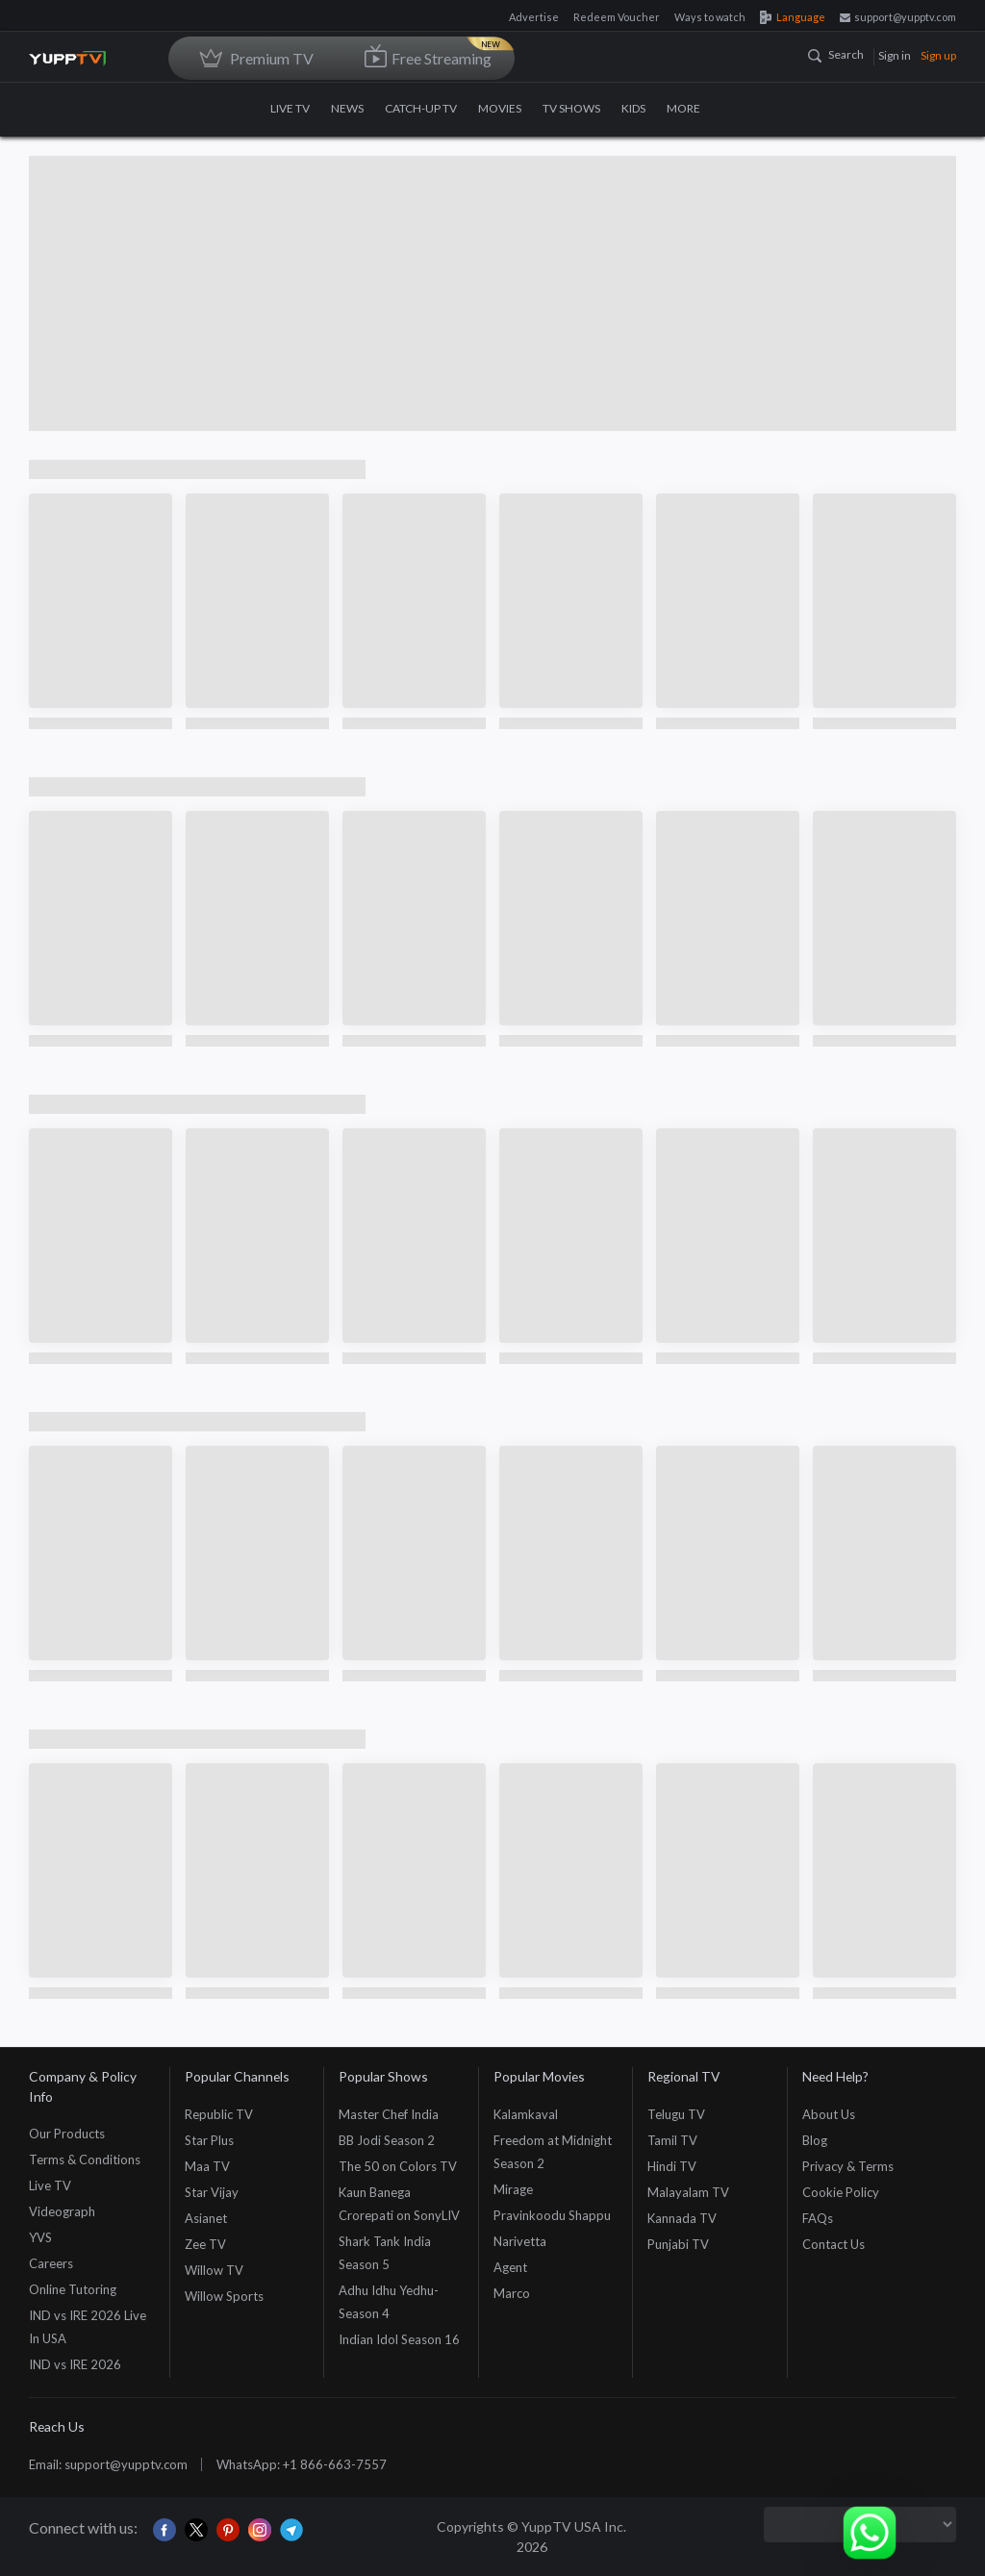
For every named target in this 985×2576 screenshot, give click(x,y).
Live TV (50, 2185)
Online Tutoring (72, 2289)
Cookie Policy (840, 2192)
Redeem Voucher (616, 17)
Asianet (206, 2218)
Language (792, 17)
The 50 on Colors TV (398, 2166)
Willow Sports (224, 2296)
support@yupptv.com (898, 17)
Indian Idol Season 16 (399, 2339)
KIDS (633, 108)
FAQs (817, 2218)
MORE (691, 108)
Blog (814, 2140)
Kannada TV (682, 2218)
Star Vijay (212, 2192)
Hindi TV (671, 2166)
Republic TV (219, 2114)
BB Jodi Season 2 (387, 2140)
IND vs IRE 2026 (75, 2364)
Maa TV (207, 2166)
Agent (510, 2267)
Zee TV (205, 2244)
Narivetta (519, 2241)
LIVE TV (290, 108)
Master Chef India (389, 2114)
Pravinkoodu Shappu (552, 2215)
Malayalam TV (688, 2192)
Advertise (534, 17)
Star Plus (209, 2140)
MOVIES (499, 108)
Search (836, 54)
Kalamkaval (525, 2114)
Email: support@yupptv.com (108, 2464)
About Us (828, 2114)
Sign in (894, 55)
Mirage (513, 2189)
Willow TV (214, 2270)
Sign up (938, 55)
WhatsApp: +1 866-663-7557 (301, 2464)
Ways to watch (709, 17)
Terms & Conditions (84, 2159)
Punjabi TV (678, 2244)
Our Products (67, 2133)
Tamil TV (672, 2140)
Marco (511, 2293)
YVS (40, 2237)
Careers (51, 2263)
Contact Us (833, 2244)
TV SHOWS (571, 108)
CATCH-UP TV (421, 108)
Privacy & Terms (848, 2166)
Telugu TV (676, 2114)
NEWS (347, 108)
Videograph (62, 2211)
